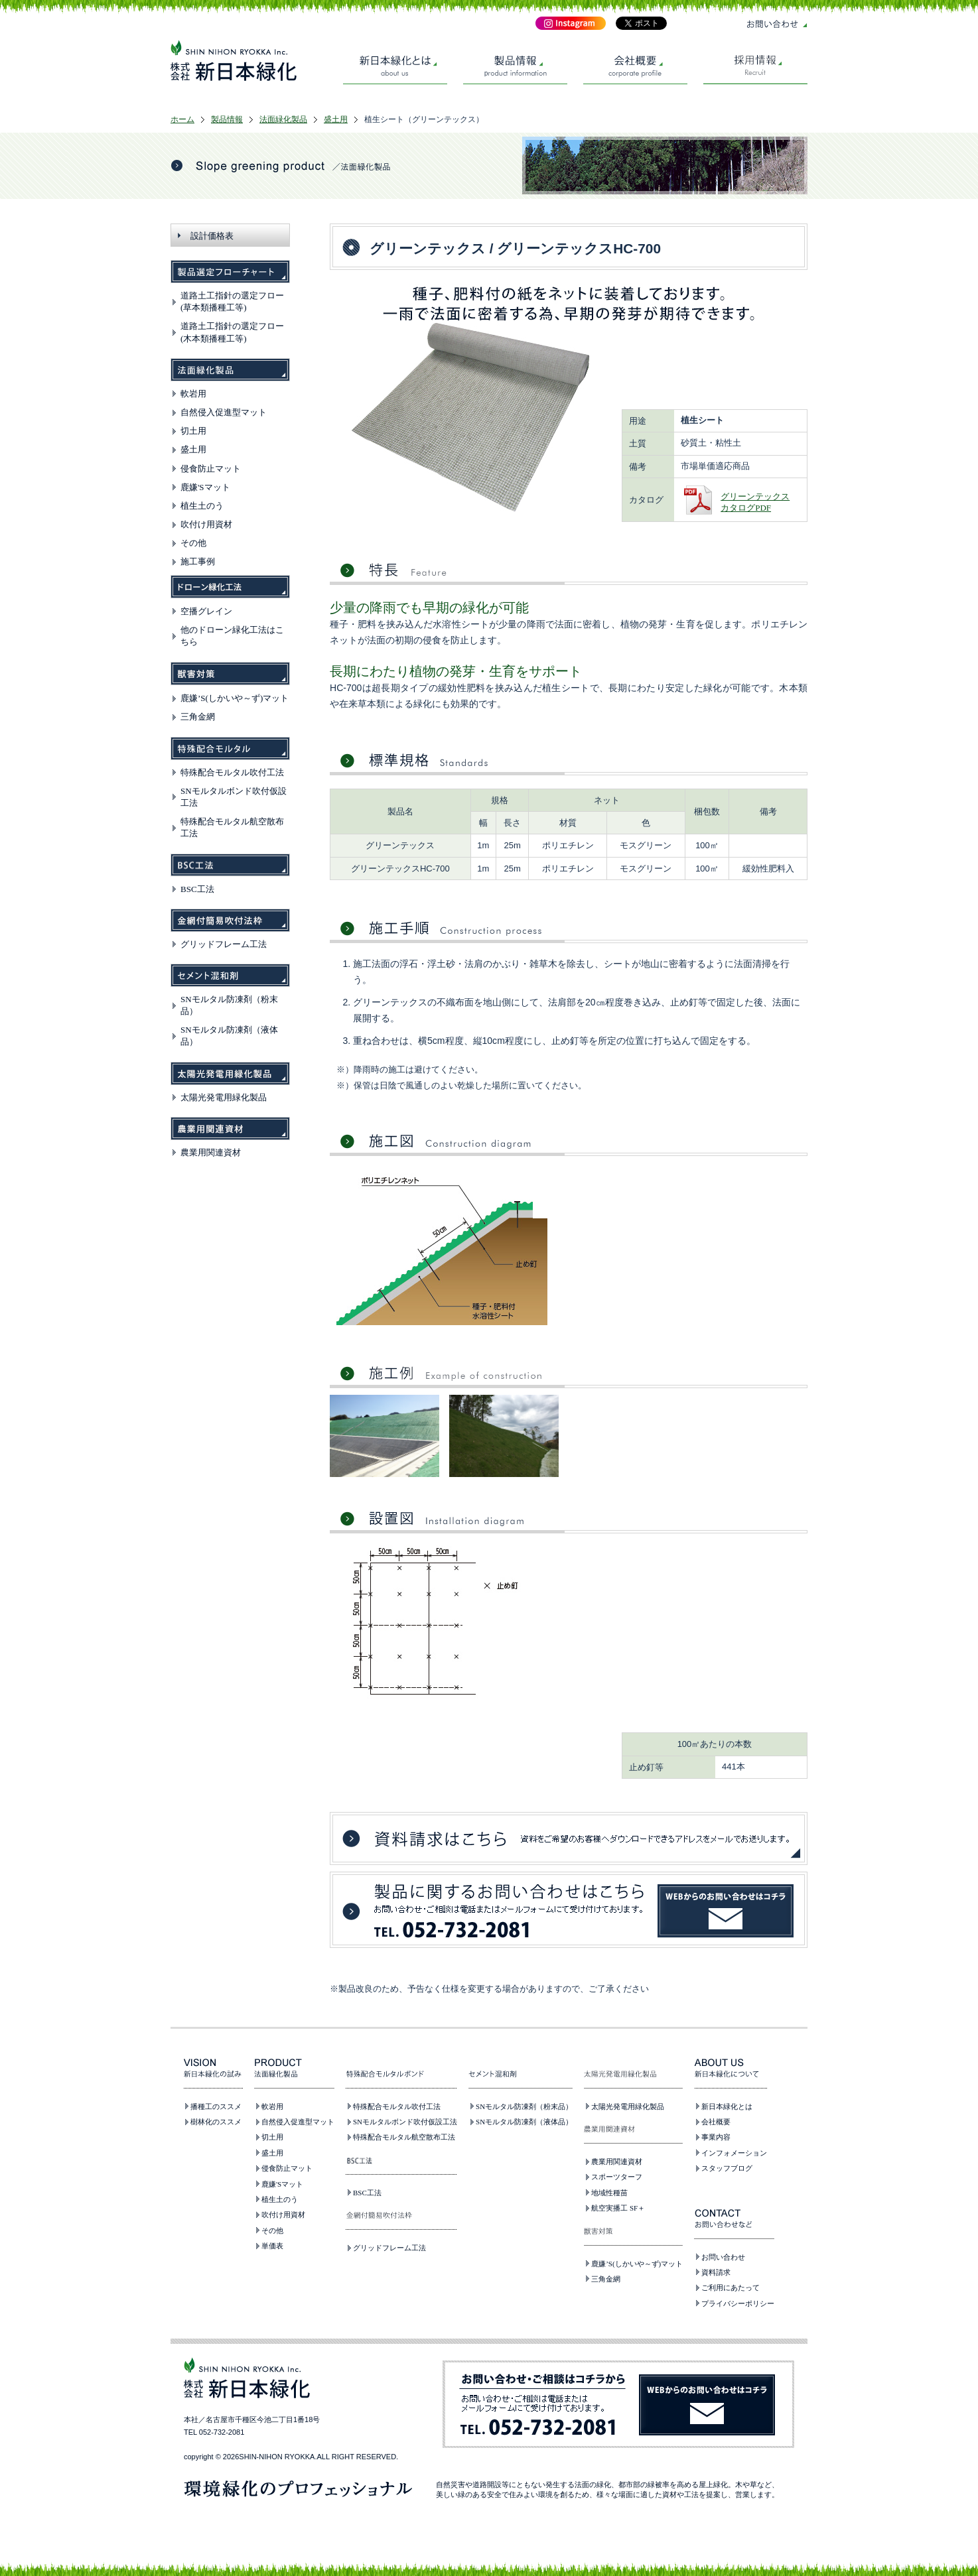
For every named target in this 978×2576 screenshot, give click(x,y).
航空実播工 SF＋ (618, 2208)
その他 (193, 543)
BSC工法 (197, 889)
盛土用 (336, 119)
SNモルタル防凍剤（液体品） (524, 2122)
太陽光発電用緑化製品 (223, 1097)
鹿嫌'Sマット (205, 487)
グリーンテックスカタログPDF (755, 502)
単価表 (272, 2246)
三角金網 (197, 717)
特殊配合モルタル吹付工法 (232, 772)
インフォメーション (734, 2153)
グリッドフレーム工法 (223, 944)
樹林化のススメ (216, 2122)
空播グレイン (206, 611)
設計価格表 (212, 236)
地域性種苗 (609, 2193)
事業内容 (716, 2137)
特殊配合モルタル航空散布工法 (404, 2137)
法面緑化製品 (283, 119)
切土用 (193, 431)
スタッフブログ (726, 2168)
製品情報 (227, 119)
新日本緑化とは (726, 2106)
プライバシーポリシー (737, 2303)
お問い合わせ (723, 2257)
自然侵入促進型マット (223, 412)
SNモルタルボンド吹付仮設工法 (405, 2122)
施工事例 (197, 561)
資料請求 (716, 2272)
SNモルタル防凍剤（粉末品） (524, 2106)
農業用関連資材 (210, 1152)
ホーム (182, 119)
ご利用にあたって (730, 2287)
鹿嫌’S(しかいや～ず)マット (234, 698)
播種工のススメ (216, 2106)
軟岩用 (193, 394)
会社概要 (716, 2122)
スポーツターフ (616, 2177)
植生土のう (202, 506)
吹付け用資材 (206, 524)
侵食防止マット (210, 469)
